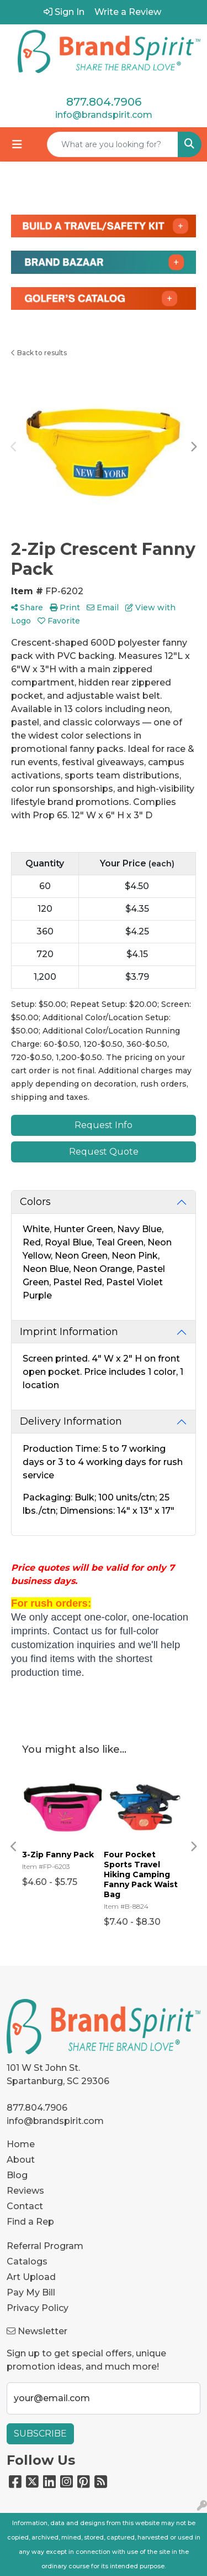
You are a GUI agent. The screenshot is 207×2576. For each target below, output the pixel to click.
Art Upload (31, 2277)
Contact (25, 2206)
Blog (17, 2175)
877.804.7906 (103, 101)
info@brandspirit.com (103, 115)
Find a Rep (30, 2221)
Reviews (25, 2190)
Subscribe (40, 2433)
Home (21, 2144)
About (21, 2159)
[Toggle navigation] (17, 144)
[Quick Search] (112, 144)
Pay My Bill (31, 2292)
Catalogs (27, 2261)
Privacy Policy (37, 2308)
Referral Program (45, 2246)
